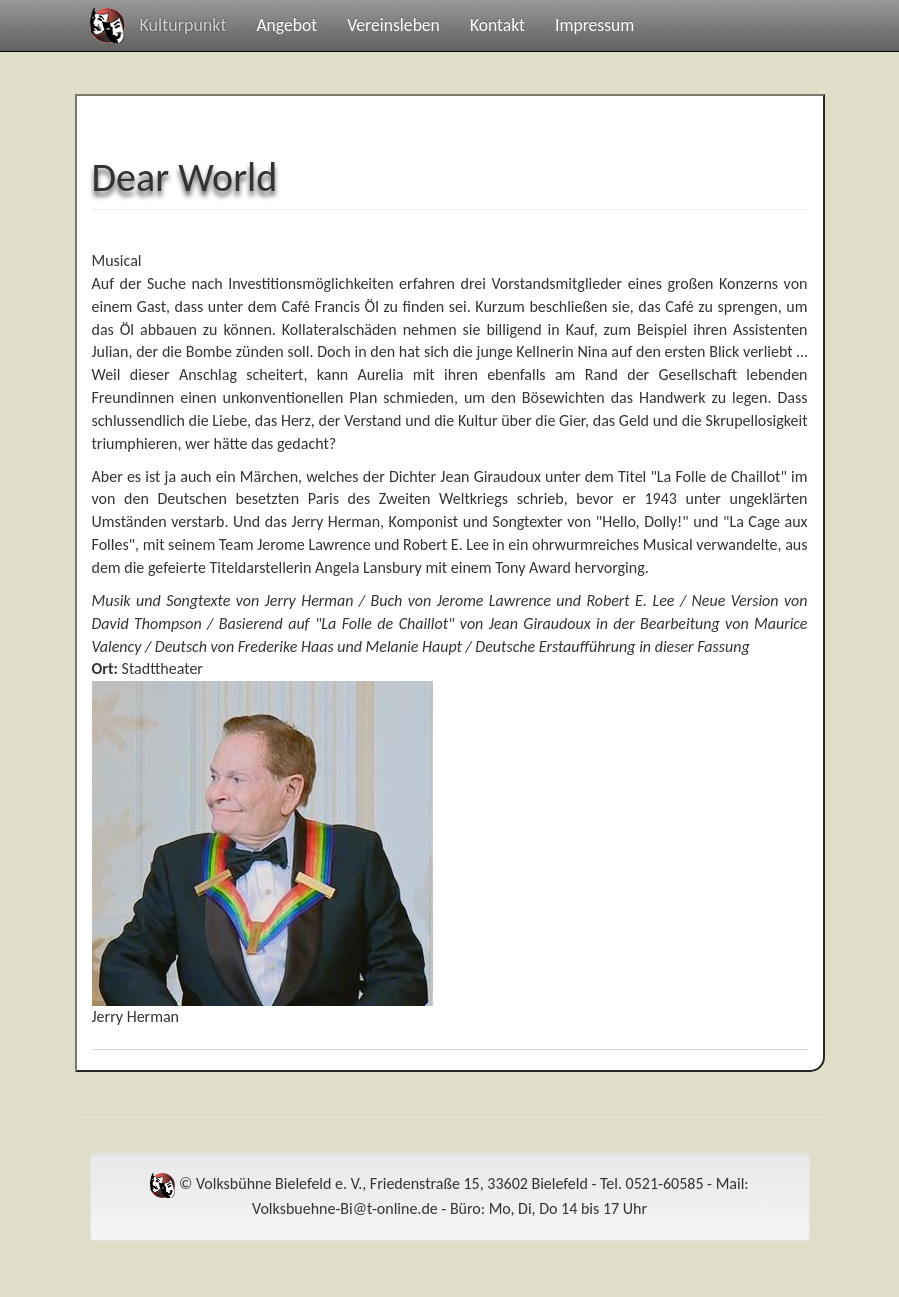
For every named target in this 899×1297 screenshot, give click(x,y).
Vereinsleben (393, 25)
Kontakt (497, 25)
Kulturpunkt (183, 25)
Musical (117, 260)
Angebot (286, 25)
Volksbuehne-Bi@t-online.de (345, 1208)
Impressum (594, 25)
